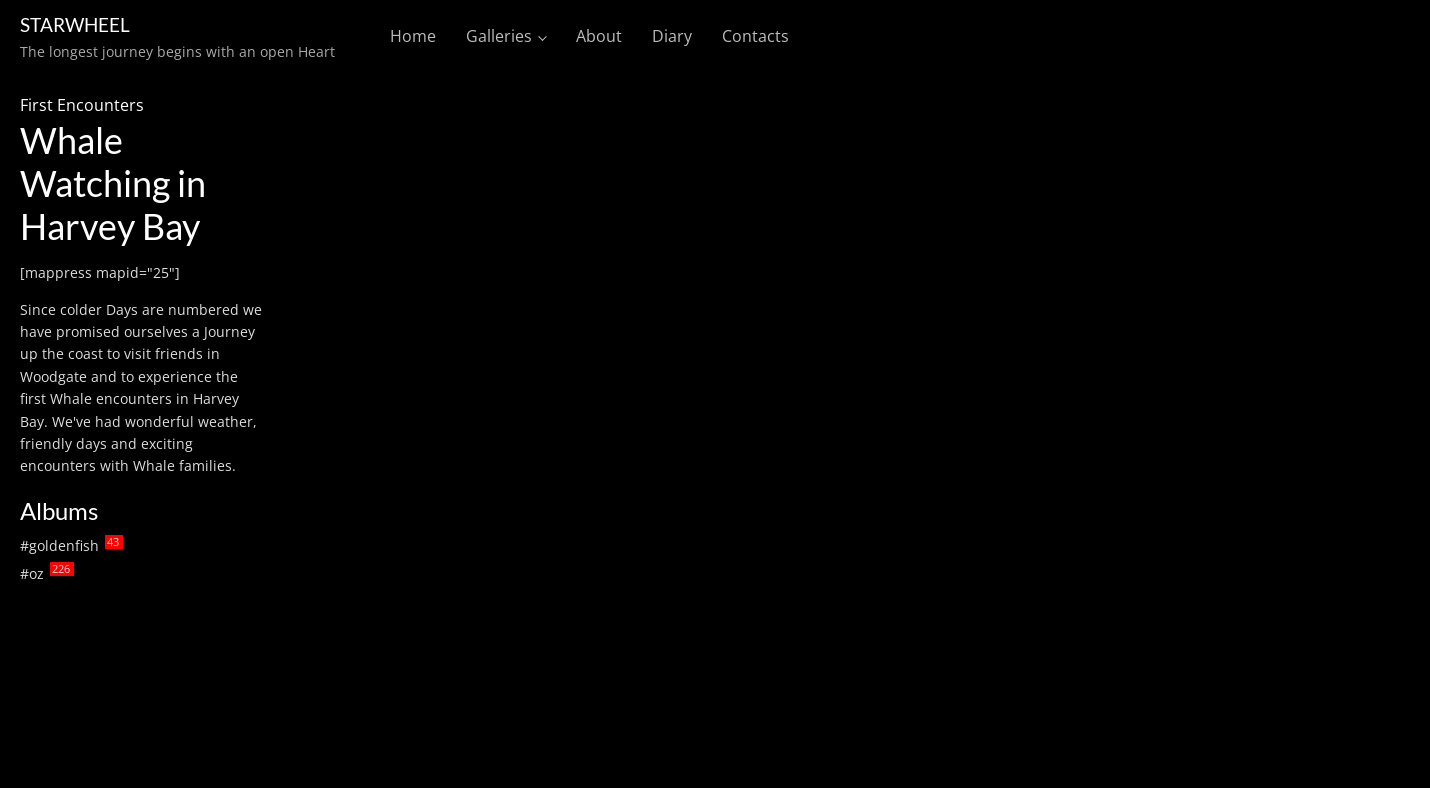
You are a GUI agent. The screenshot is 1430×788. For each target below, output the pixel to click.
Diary (672, 36)
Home (413, 36)
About (599, 36)
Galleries (499, 36)
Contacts (755, 36)
